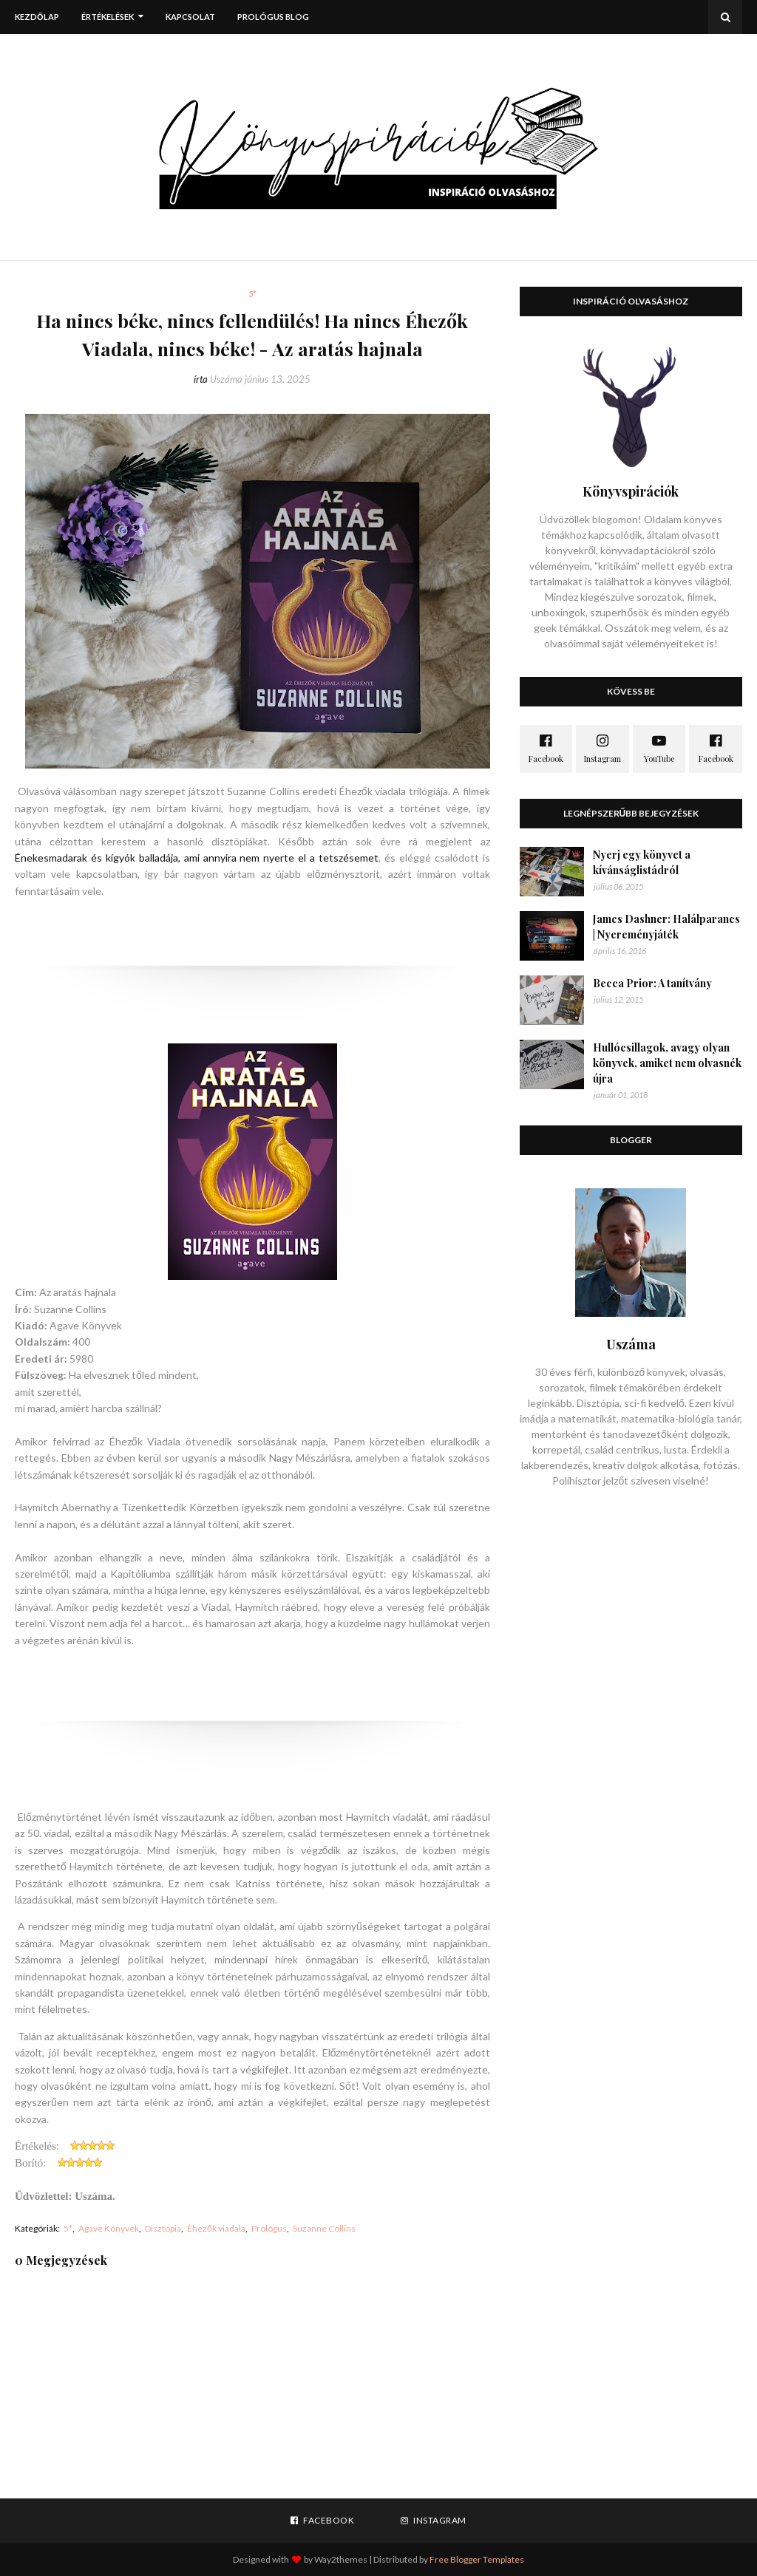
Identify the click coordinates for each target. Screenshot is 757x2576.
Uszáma (226, 379)
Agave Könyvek (108, 2228)
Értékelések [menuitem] (107, 16)
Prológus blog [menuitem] (273, 16)
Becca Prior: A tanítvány (652, 983)
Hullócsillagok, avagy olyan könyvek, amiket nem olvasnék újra (667, 1063)
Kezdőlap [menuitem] (37, 16)
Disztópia (163, 2228)
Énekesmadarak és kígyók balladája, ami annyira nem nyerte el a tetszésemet (196, 857)
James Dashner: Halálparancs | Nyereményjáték (666, 926)
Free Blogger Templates (477, 2559)
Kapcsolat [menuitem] (190, 16)
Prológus (269, 2228)
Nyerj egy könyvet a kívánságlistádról (641, 862)
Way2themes (340, 2559)
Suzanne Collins (324, 2228)
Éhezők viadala (216, 2228)
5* (68, 2228)
